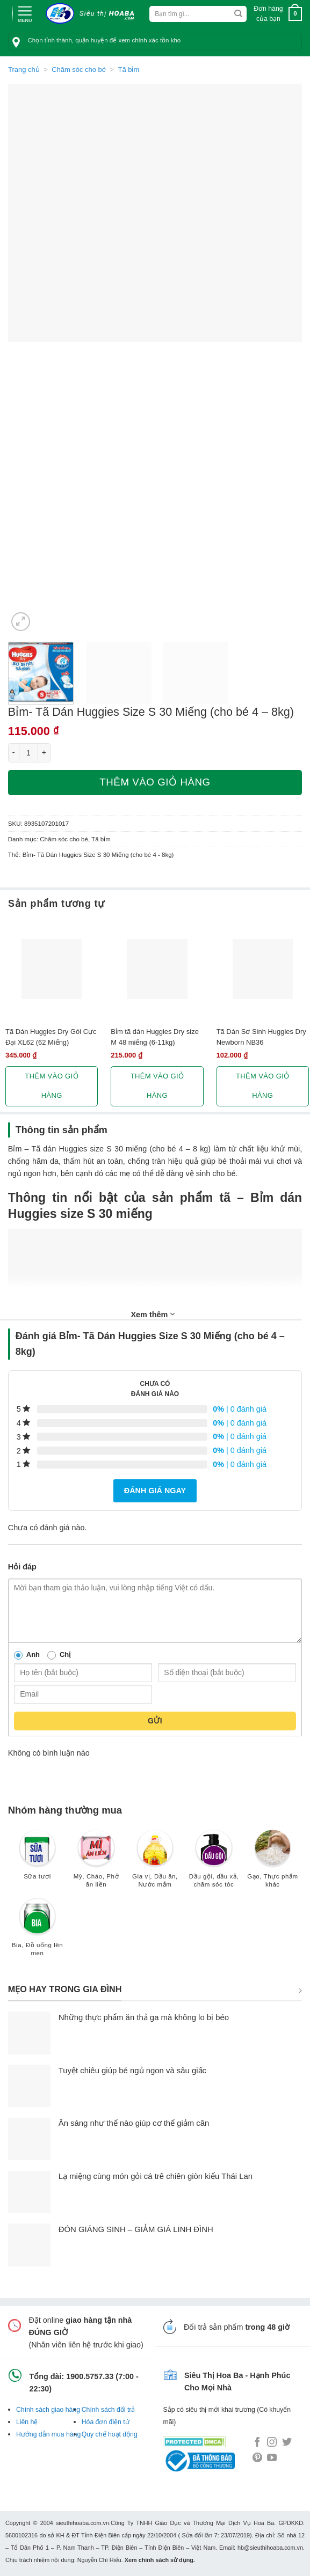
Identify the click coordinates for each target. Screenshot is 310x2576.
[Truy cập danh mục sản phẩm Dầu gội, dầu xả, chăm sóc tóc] (213, 1864)
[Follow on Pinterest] (257, 2458)
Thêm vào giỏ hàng (154, 782)
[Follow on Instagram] (272, 2443)
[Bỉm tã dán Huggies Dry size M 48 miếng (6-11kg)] (157, 969)
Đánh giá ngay (155, 1490)
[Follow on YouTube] (272, 2458)
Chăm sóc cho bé (79, 69)
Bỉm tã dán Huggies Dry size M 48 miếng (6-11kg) (155, 1037)
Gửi (155, 1720)
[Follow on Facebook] (257, 2443)
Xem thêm (153, 1314)
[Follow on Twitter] (287, 2443)
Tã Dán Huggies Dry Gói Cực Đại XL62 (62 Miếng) (51, 1037)
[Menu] (25, 12)
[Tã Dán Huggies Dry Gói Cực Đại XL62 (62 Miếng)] (51, 969)
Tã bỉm (129, 69)
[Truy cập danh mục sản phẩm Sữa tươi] (37, 1860)
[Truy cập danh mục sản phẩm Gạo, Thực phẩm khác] (272, 1864)
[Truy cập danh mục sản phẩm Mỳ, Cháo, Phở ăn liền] (96, 1864)
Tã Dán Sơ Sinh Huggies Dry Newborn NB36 (261, 1037)
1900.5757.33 (89, 2376)
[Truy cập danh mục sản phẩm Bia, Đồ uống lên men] (37, 1932)
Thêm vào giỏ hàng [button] (51, 1085)
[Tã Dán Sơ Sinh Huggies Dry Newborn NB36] (263, 969)
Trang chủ (24, 69)
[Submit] (238, 14)
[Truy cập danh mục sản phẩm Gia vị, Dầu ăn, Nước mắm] (155, 1864)
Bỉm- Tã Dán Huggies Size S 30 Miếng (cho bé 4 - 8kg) (98, 855)
